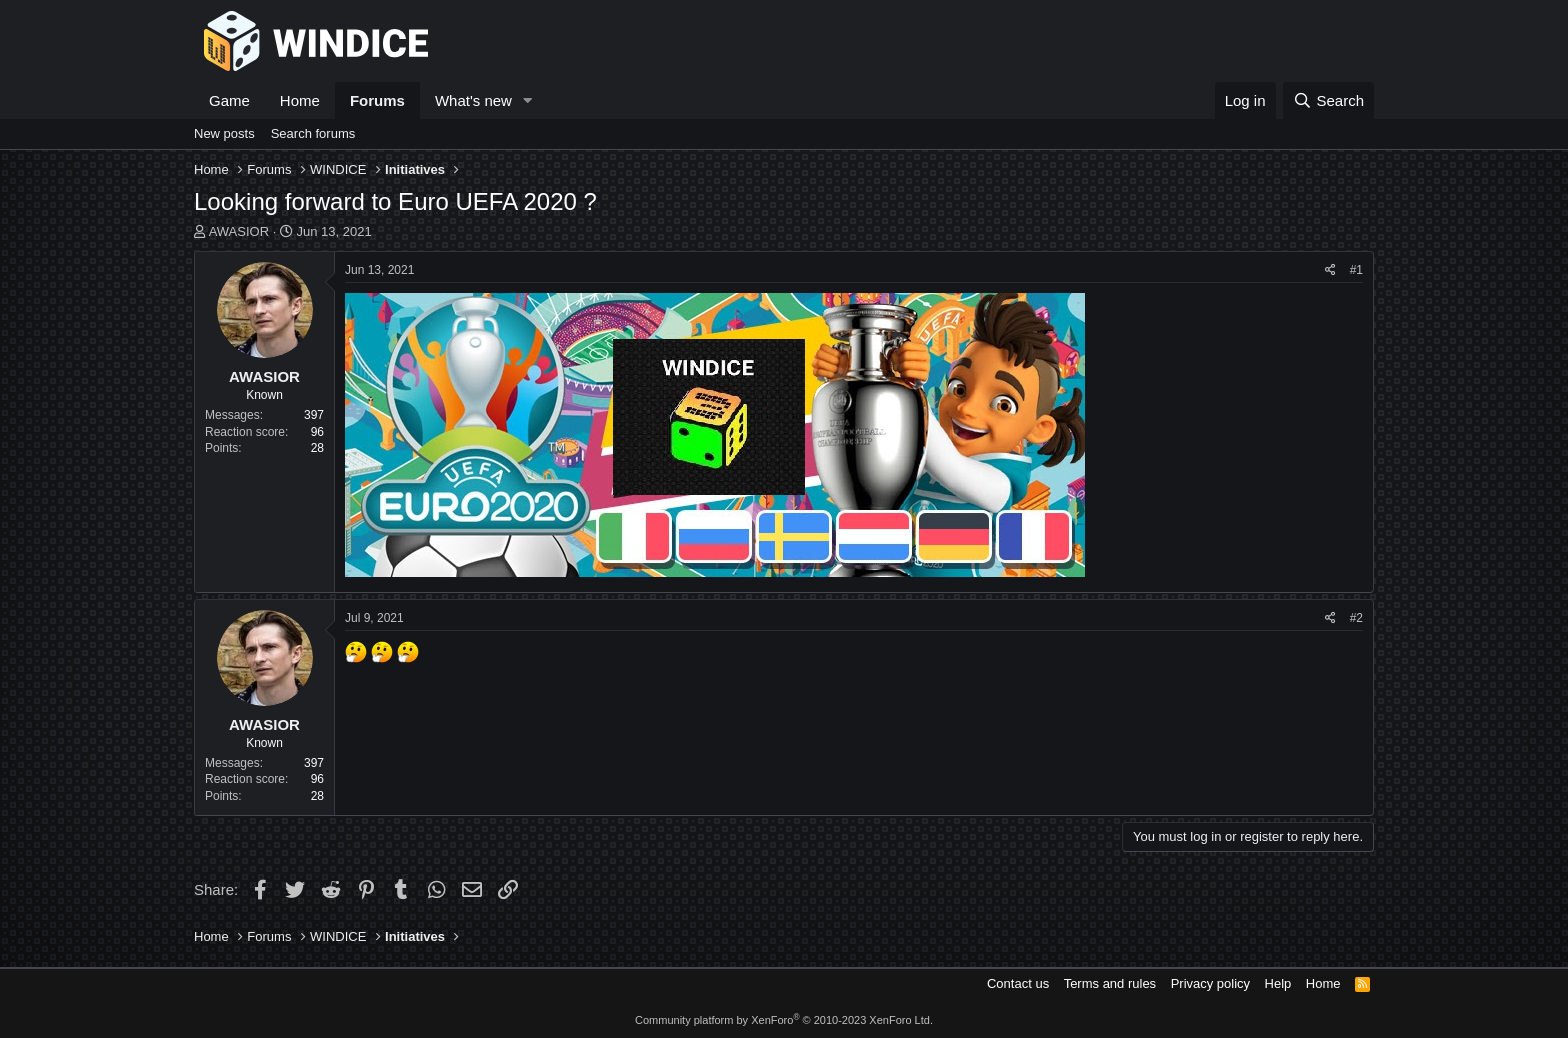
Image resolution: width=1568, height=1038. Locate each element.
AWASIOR (239, 231)
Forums (377, 100)
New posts (224, 133)
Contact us (1018, 983)
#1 (1356, 270)
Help (1278, 983)
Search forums (313, 133)
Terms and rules (1110, 983)
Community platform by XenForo (784, 1020)
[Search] (1328, 100)
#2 (1356, 618)
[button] (528, 100)
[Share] (1330, 270)
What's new (473, 100)
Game (229, 100)
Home (300, 100)
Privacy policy (1210, 983)
